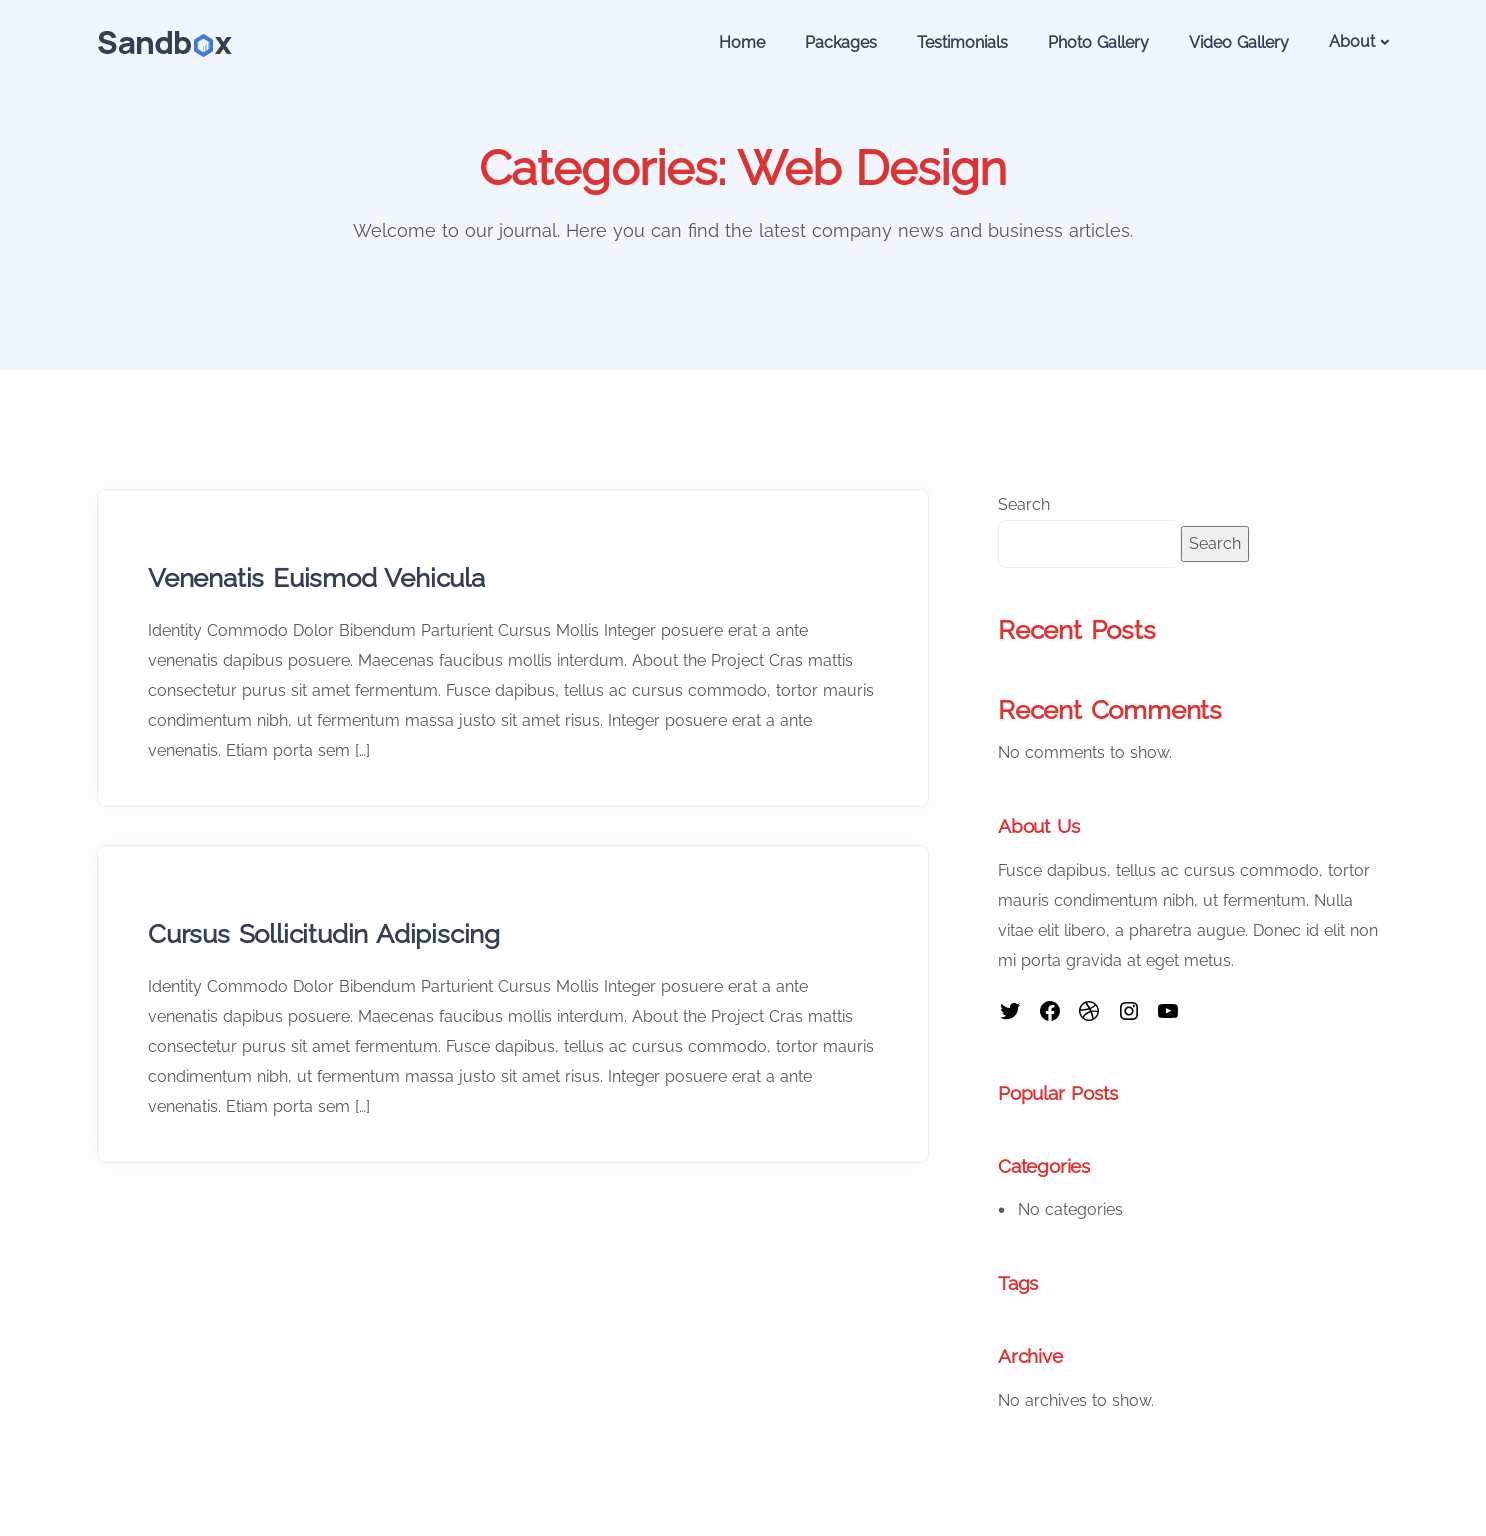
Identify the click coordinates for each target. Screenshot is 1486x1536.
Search (1024, 504)
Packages (841, 42)
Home (742, 42)
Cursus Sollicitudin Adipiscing (324, 934)
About (1352, 41)
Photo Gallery (1098, 42)
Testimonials (962, 42)
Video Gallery (1239, 42)
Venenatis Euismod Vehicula (316, 578)
